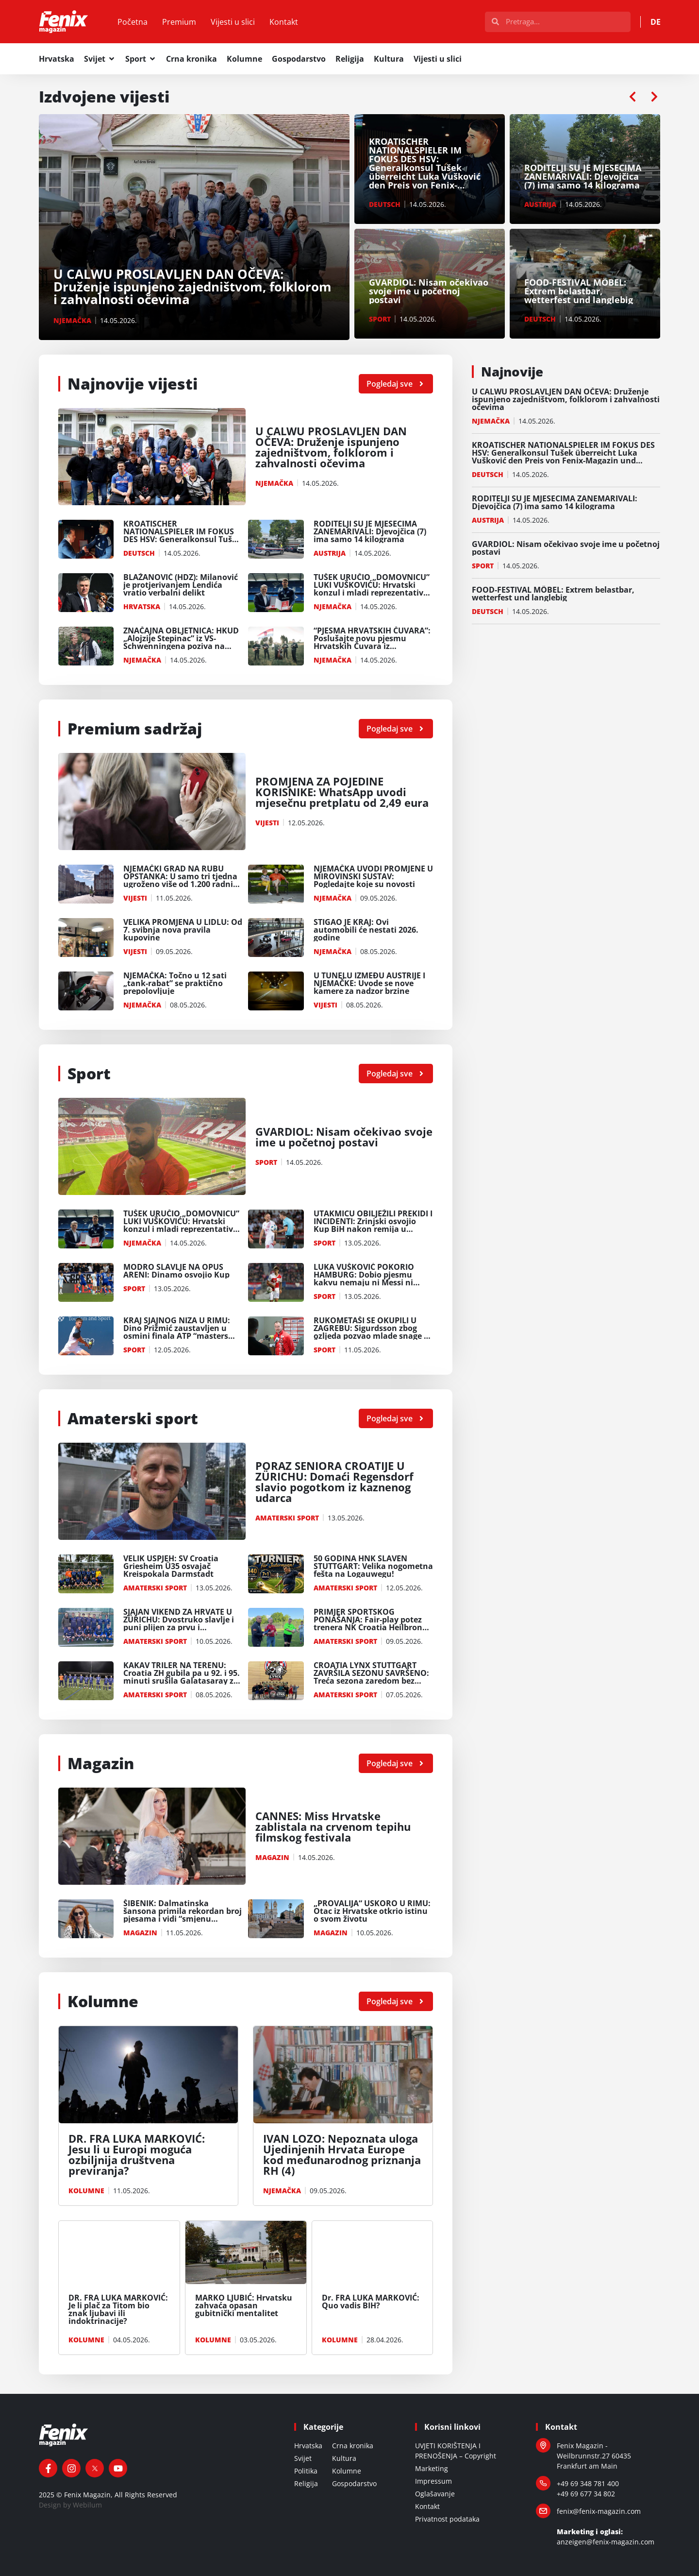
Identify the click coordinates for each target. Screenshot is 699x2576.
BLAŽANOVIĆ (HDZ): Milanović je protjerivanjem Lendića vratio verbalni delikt (180, 585)
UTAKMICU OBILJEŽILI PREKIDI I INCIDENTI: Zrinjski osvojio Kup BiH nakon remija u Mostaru (373, 1225)
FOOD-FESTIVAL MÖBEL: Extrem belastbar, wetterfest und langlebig (553, 593)
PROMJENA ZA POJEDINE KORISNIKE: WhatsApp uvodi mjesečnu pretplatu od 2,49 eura (342, 792)
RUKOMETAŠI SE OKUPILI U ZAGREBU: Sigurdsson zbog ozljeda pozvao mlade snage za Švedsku (373, 1332)
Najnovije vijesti (132, 383)
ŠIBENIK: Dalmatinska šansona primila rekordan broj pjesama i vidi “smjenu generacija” (182, 1915)
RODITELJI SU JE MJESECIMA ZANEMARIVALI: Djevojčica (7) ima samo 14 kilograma (370, 531)
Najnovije (512, 371)
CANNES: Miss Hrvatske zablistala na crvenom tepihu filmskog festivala (333, 1826)
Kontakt (283, 22)
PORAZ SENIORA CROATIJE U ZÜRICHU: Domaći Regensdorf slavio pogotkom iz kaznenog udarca (334, 1481)
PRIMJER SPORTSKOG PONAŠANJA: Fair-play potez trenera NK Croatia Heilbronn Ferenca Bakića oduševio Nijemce (371, 1627)
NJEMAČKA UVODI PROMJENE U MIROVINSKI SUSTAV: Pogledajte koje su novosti (373, 876)
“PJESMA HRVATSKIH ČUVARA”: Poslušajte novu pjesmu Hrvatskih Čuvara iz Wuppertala (372, 642)
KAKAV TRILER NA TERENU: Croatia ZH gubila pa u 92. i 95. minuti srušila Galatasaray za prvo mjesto (181, 1677)
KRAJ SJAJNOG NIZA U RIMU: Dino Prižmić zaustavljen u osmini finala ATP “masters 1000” (176, 1332)
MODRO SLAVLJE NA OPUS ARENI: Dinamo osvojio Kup (176, 1271)
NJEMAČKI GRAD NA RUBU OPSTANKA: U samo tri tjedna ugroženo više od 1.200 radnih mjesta (180, 880)
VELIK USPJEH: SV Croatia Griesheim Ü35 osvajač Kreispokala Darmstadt (170, 1566)
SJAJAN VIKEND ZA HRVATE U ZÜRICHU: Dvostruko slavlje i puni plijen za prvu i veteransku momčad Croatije (179, 1623)
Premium (179, 22)
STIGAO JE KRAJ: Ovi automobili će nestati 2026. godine (366, 930)
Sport (89, 1073)
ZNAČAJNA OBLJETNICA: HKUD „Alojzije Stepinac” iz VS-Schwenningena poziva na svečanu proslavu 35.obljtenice (183, 642)
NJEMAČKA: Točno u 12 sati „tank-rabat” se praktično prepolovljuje (175, 983)
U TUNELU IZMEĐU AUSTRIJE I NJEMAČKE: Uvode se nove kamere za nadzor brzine (369, 983)
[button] (632, 96)
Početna (132, 22)
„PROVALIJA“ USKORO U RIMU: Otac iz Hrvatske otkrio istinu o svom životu (372, 1911)
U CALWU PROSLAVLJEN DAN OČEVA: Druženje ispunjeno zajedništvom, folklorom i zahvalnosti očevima (331, 447)
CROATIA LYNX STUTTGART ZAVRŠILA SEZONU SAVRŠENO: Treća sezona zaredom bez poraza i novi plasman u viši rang (371, 1681)
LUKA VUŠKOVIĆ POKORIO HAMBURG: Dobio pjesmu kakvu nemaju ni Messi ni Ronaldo (364, 1279)
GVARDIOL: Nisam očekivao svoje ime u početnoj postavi (344, 1136)
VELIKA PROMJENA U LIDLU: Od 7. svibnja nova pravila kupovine (182, 930)
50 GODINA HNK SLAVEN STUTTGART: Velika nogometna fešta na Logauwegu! (373, 1566)
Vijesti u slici (233, 22)
